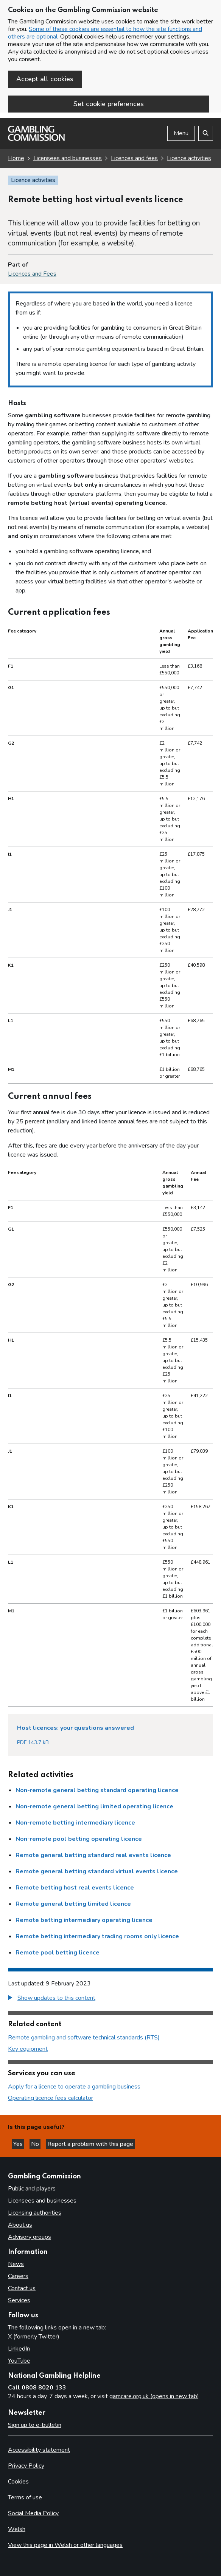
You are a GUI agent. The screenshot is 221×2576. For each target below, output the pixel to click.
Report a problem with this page (90, 2144)
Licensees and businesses (67, 158)
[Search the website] (205, 133)
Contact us (22, 2288)
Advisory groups (29, 2237)
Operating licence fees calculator (50, 2098)
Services (19, 2300)
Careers (18, 2276)
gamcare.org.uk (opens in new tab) (154, 2396)
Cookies (18, 2481)
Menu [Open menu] (181, 133)
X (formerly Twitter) (33, 2336)
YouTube (19, 2361)
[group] (110, 1999)
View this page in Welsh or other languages (65, 2545)
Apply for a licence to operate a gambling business (74, 2086)
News (16, 2264)
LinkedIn (19, 2349)
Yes (18, 2144)
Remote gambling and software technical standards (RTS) (84, 2037)
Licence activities (189, 158)
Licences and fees (134, 158)
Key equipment (28, 2049)
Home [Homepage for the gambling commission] (16, 158)
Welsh (16, 2529)
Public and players (32, 2188)
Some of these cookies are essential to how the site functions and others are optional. (105, 33)
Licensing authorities (34, 2213)
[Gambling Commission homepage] (36, 139)
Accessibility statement (39, 2450)
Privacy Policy (26, 2466)
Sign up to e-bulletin (34, 2425)
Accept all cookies (44, 78)
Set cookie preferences (108, 103)
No (35, 2144)
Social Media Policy (33, 2513)
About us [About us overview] (20, 2225)
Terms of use (25, 2497)
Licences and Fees (32, 274)
